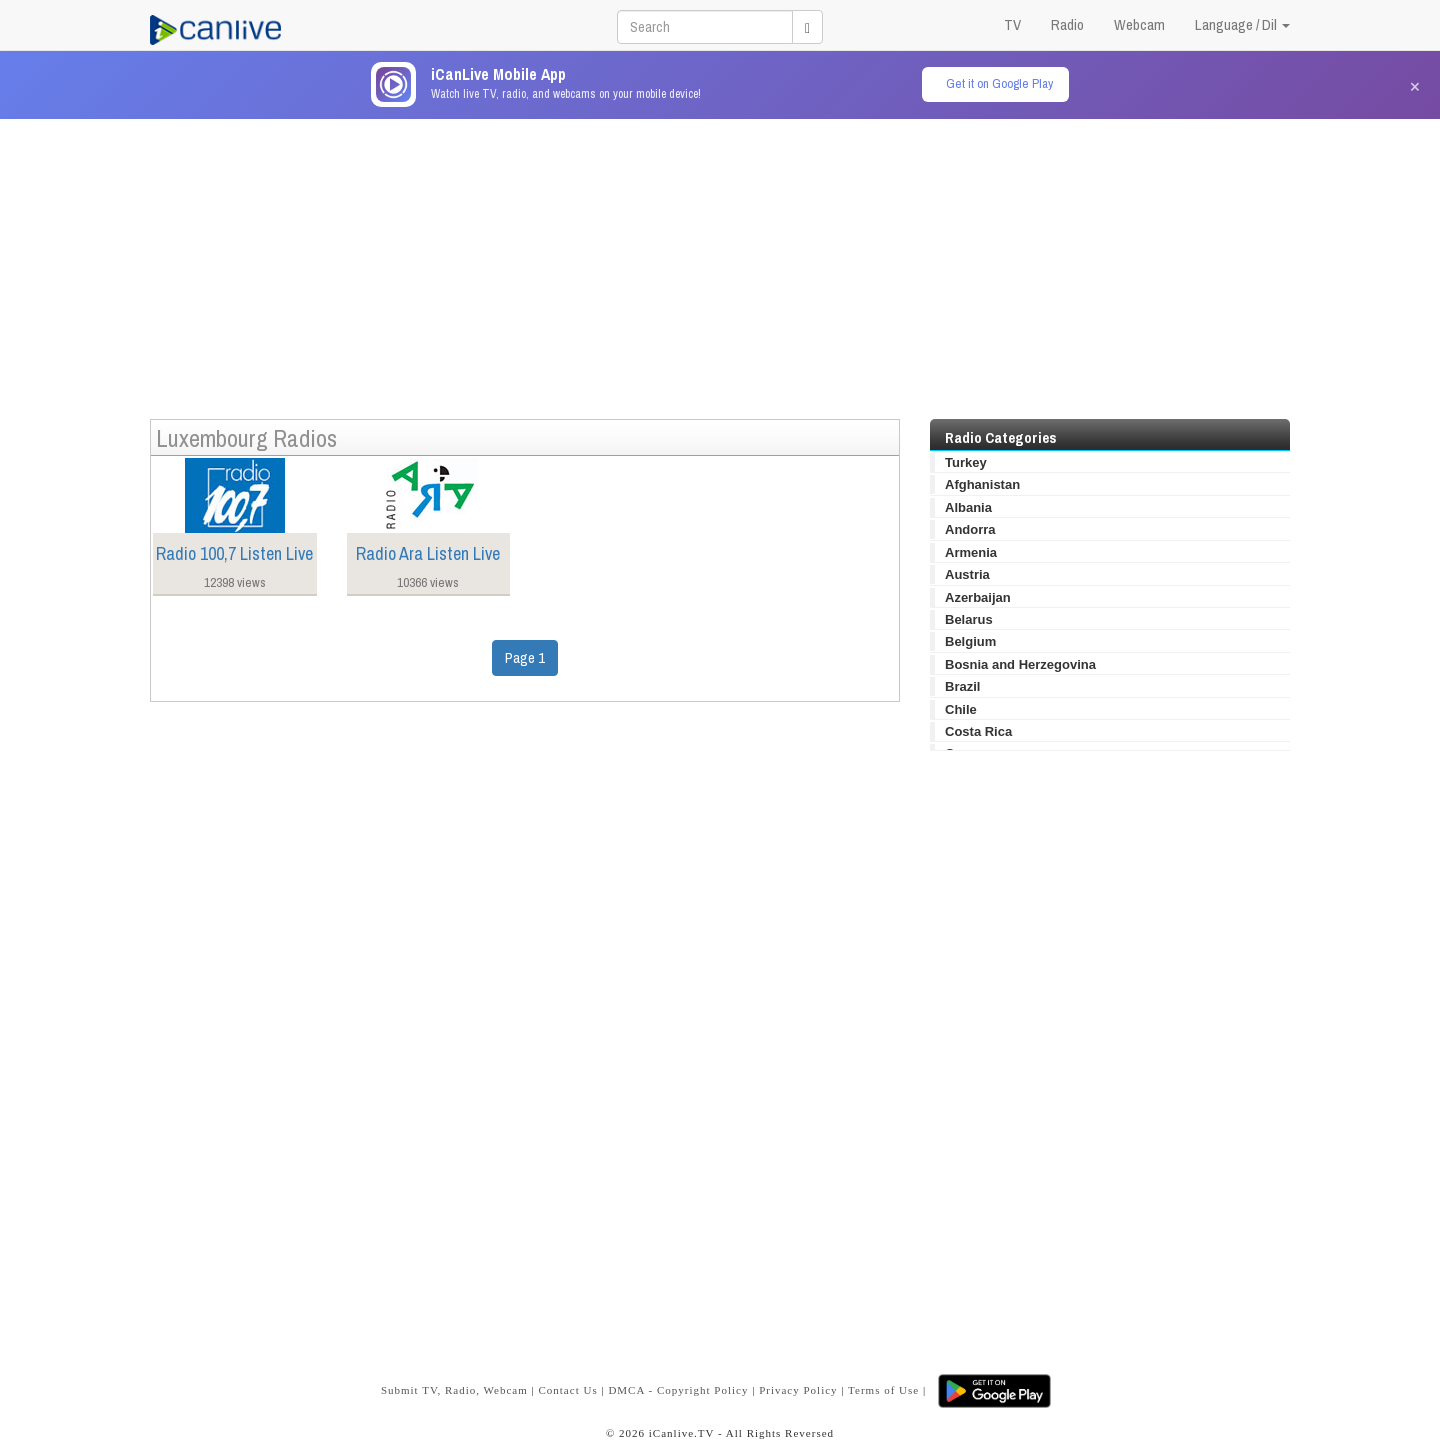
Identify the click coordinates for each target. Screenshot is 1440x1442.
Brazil (962, 686)
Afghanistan (982, 484)
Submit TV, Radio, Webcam (454, 1390)
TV (1012, 24)
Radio (1067, 24)
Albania (968, 507)
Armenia (971, 552)
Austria (967, 574)
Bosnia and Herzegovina (1020, 664)
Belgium (970, 641)
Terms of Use (883, 1390)
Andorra (970, 529)
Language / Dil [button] (1242, 24)
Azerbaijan (978, 597)
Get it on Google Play (999, 83)
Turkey (966, 462)
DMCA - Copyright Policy (678, 1390)
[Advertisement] (720, 259)
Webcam (1139, 24)
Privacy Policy (798, 1390)
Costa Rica (978, 731)
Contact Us (567, 1390)
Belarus (969, 619)
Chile (961, 709)
